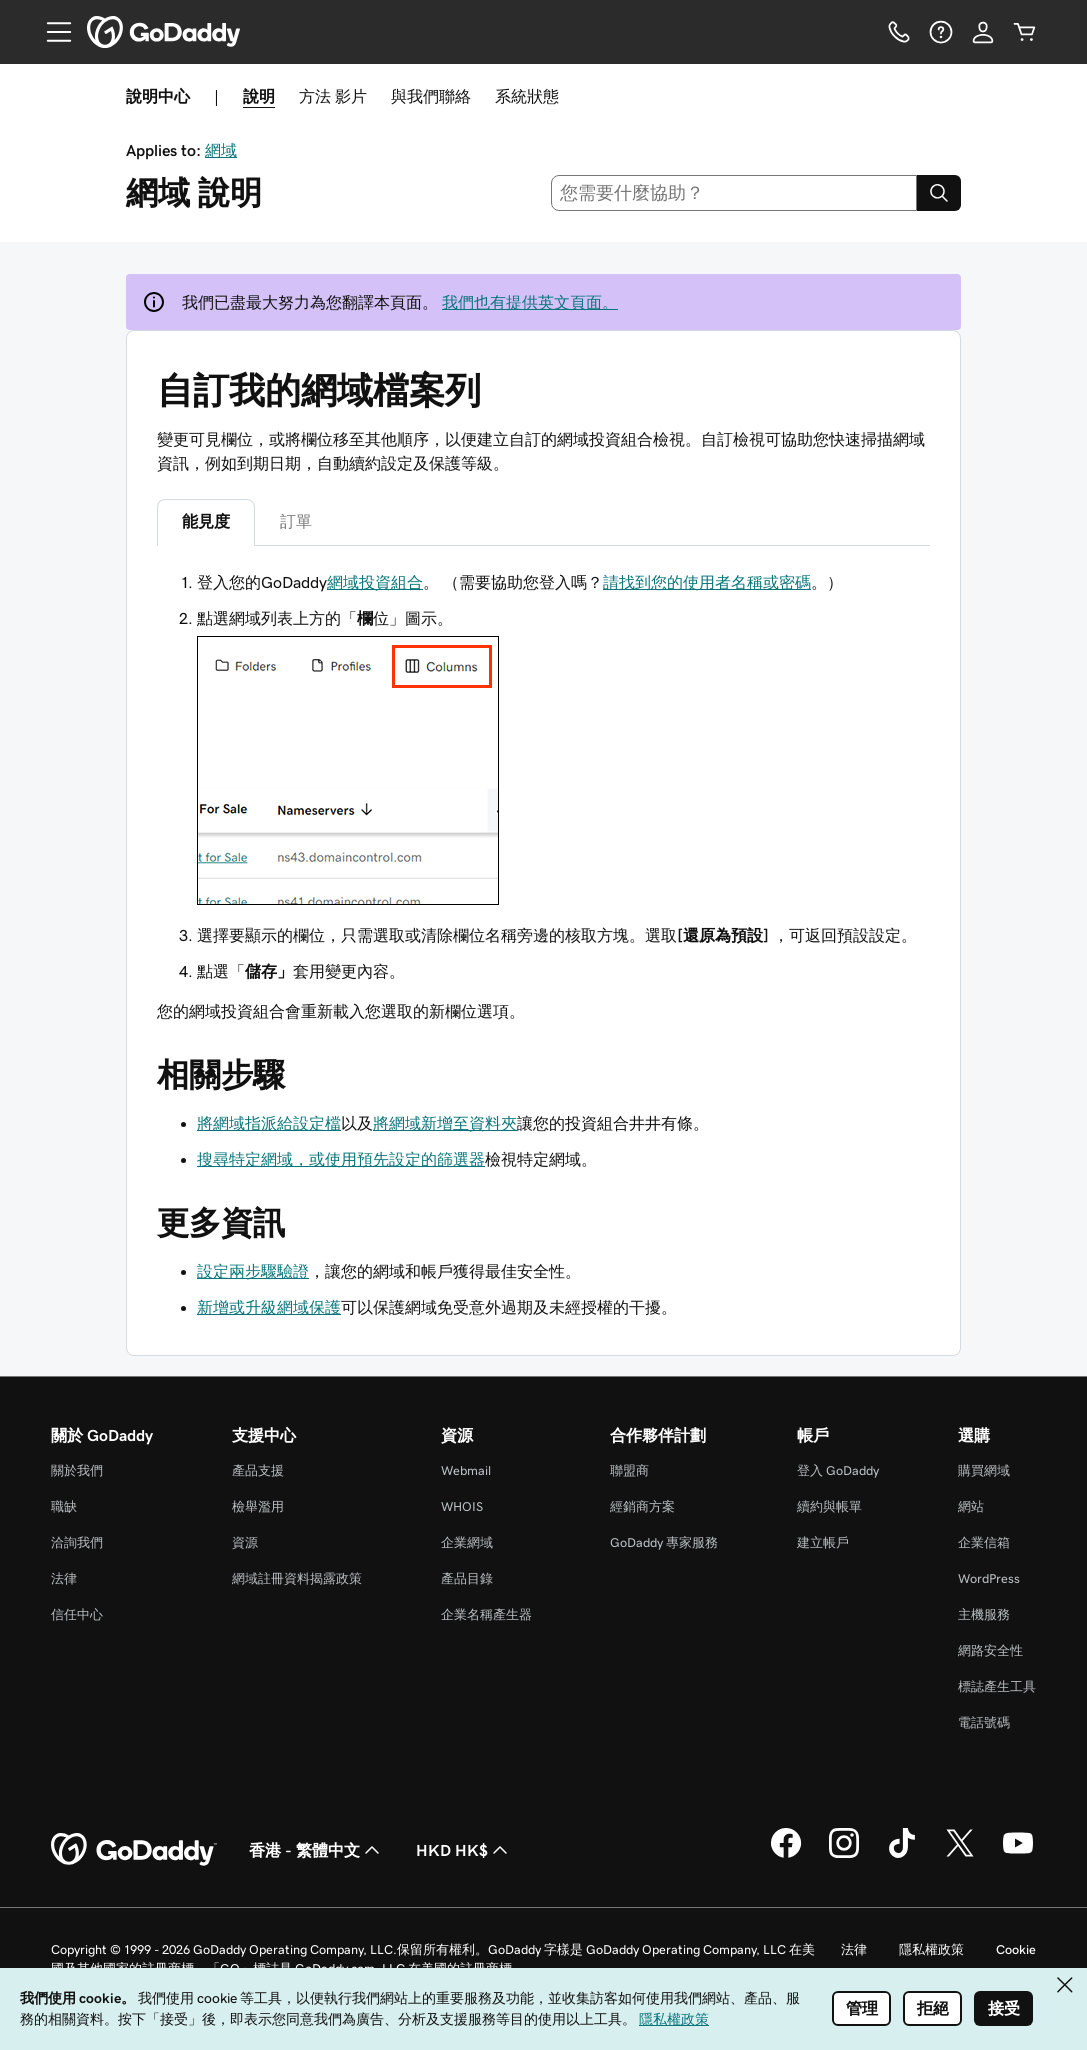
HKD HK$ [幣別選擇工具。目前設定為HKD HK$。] (464, 1850)
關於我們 (77, 1470)
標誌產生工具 (997, 1686)
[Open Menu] (51, 32)
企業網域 (467, 1542)
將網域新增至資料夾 (445, 1123)
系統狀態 (527, 96)
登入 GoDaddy (838, 1470)
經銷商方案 (642, 1506)
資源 (245, 1542)
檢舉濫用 (258, 1506)
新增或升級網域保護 (269, 1307)
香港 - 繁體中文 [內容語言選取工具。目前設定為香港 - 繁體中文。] (316, 1850)
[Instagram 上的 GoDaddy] (844, 1855)
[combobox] (734, 193)
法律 (64, 1578)
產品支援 (258, 1470)
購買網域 (984, 1470)
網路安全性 (990, 1650)
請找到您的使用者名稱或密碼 (707, 582)
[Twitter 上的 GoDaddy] (960, 1855)
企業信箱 (984, 1542)
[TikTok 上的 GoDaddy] (902, 1855)
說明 (259, 96)
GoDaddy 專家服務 (664, 1542)
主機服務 (984, 1614)
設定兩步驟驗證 (253, 1271)
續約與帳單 (829, 1506)
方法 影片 (333, 96)
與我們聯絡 (431, 96)
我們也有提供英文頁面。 (530, 302)
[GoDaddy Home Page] (134, 1850)
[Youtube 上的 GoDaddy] (1018, 1855)
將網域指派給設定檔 (269, 1123)
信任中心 (77, 1614)
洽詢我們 (77, 1542)
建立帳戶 (823, 1542)
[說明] (941, 32)
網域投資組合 (375, 582)
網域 (221, 150)
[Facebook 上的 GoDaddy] (786, 1855)
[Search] (939, 193)
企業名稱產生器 (486, 1614)
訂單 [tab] (296, 521)
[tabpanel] (543, 796)
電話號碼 (984, 1722)
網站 (971, 1506)
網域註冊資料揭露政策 (297, 1578)
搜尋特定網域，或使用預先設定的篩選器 (341, 1159)
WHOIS (462, 1506)
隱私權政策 (931, 1949)
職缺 (64, 1506)
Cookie (1016, 1949)
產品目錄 (467, 1578)
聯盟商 (629, 1470)
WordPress (989, 1578)
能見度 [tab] (206, 521)
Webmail (466, 1470)
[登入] (983, 32)
